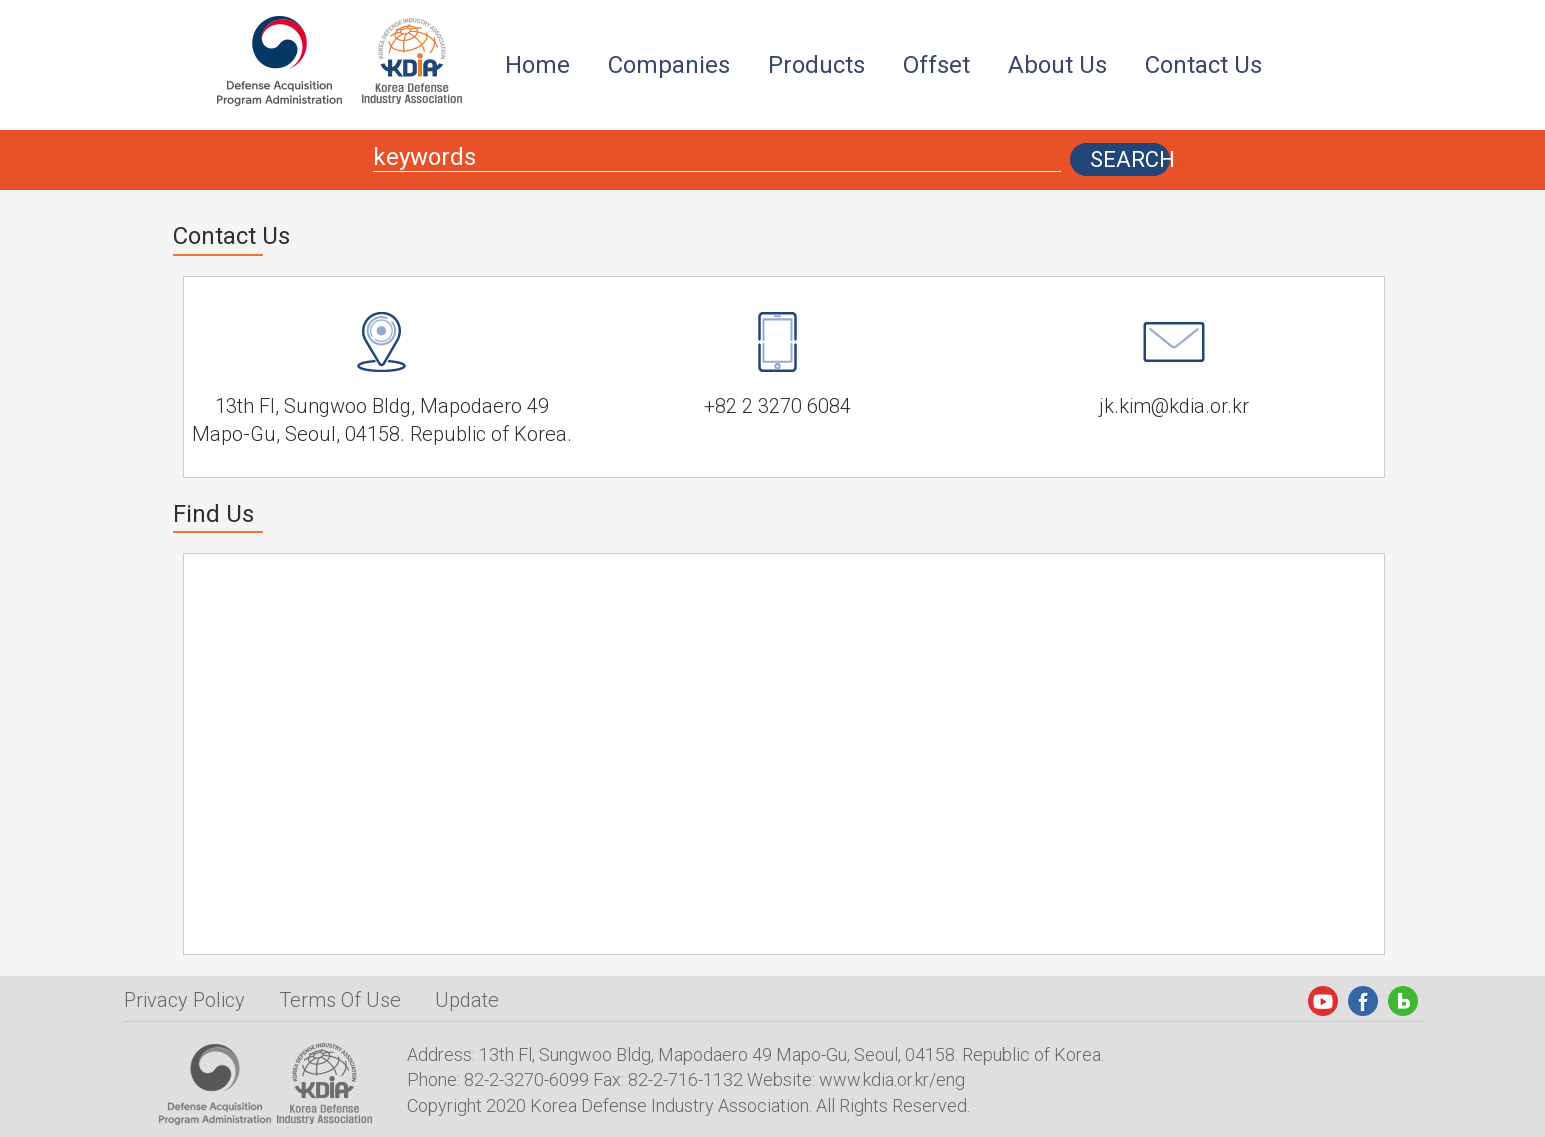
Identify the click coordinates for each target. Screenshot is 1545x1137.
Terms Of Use (340, 1000)
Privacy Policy (184, 1000)
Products (816, 65)
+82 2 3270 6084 (777, 406)
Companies (669, 65)
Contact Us (1203, 65)
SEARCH (1130, 159)
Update (467, 1000)
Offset (936, 65)
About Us (1057, 65)
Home (537, 65)
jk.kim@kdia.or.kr (1174, 406)
